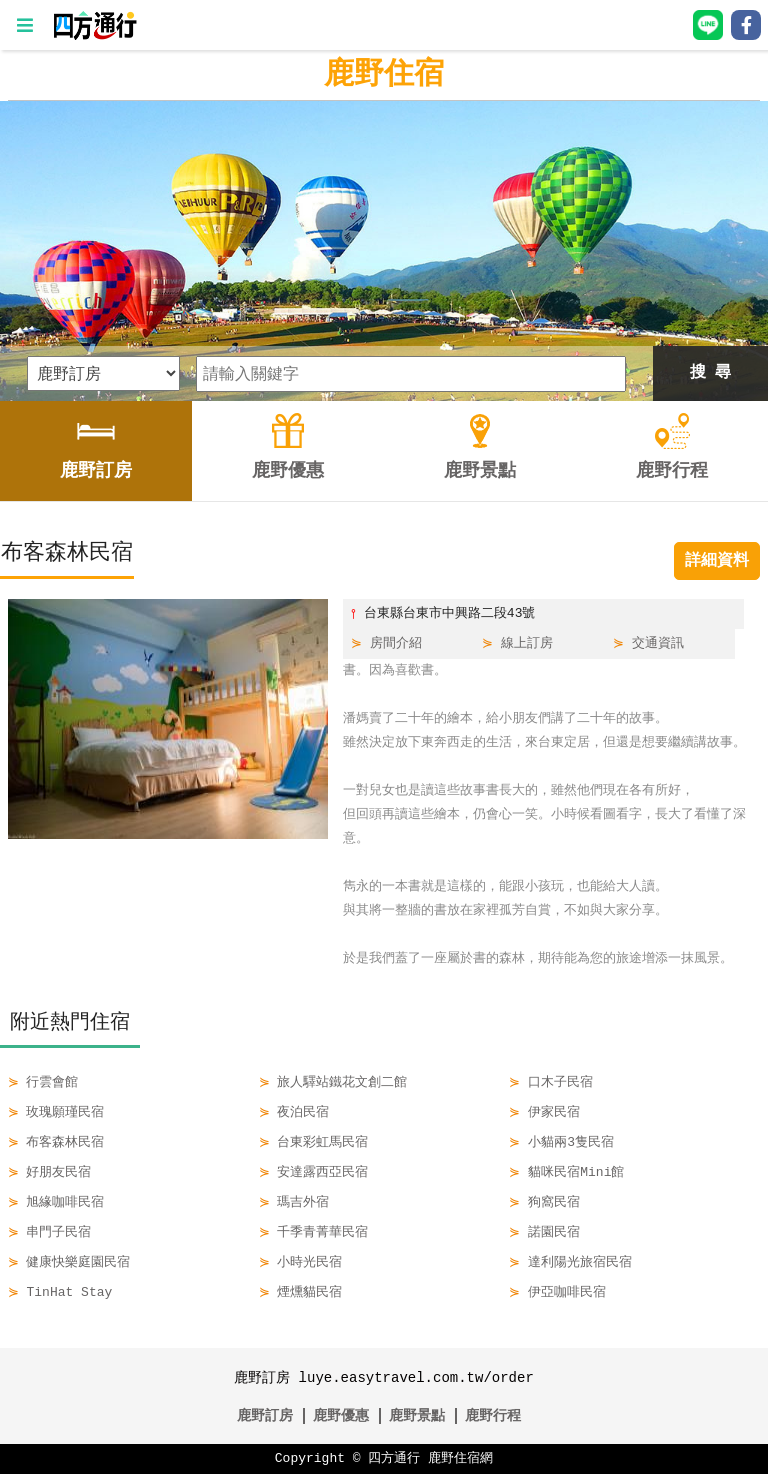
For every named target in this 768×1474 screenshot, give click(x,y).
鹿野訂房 (265, 1415)
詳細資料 (717, 561)
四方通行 (394, 1459)
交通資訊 (658, 644)
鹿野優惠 (341, 1415)
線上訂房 (527, 644)
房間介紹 (396, 644)
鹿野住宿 (384, 74)
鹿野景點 (417, 1415)
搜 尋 (711, 373)
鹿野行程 (493, 1415)
